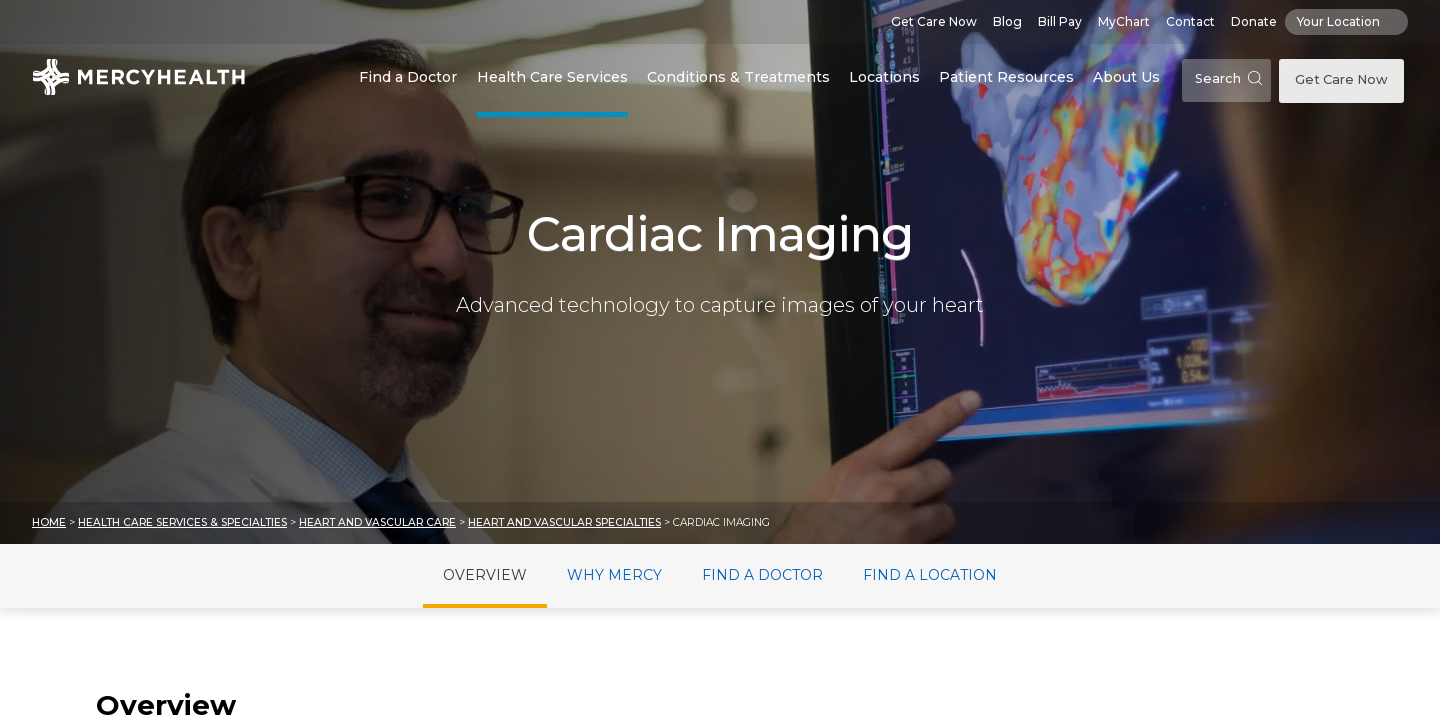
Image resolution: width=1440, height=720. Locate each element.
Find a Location (930, 575)
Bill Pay (1060, 21)
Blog (1007, 21)
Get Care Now (934, 21)
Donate (1254, 21)
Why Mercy (614, 575)
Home (49, 522)
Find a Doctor (408, 77)
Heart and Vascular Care (377, 522)
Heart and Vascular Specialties (564, 522)
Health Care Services (552, 77)
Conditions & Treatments (738, 77)
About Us (1126, 77)
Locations (884, 77)
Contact (1190, 21)
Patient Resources (1006, 77)
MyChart (1124, 21)
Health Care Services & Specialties (182, 522)
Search (1228, 78)
